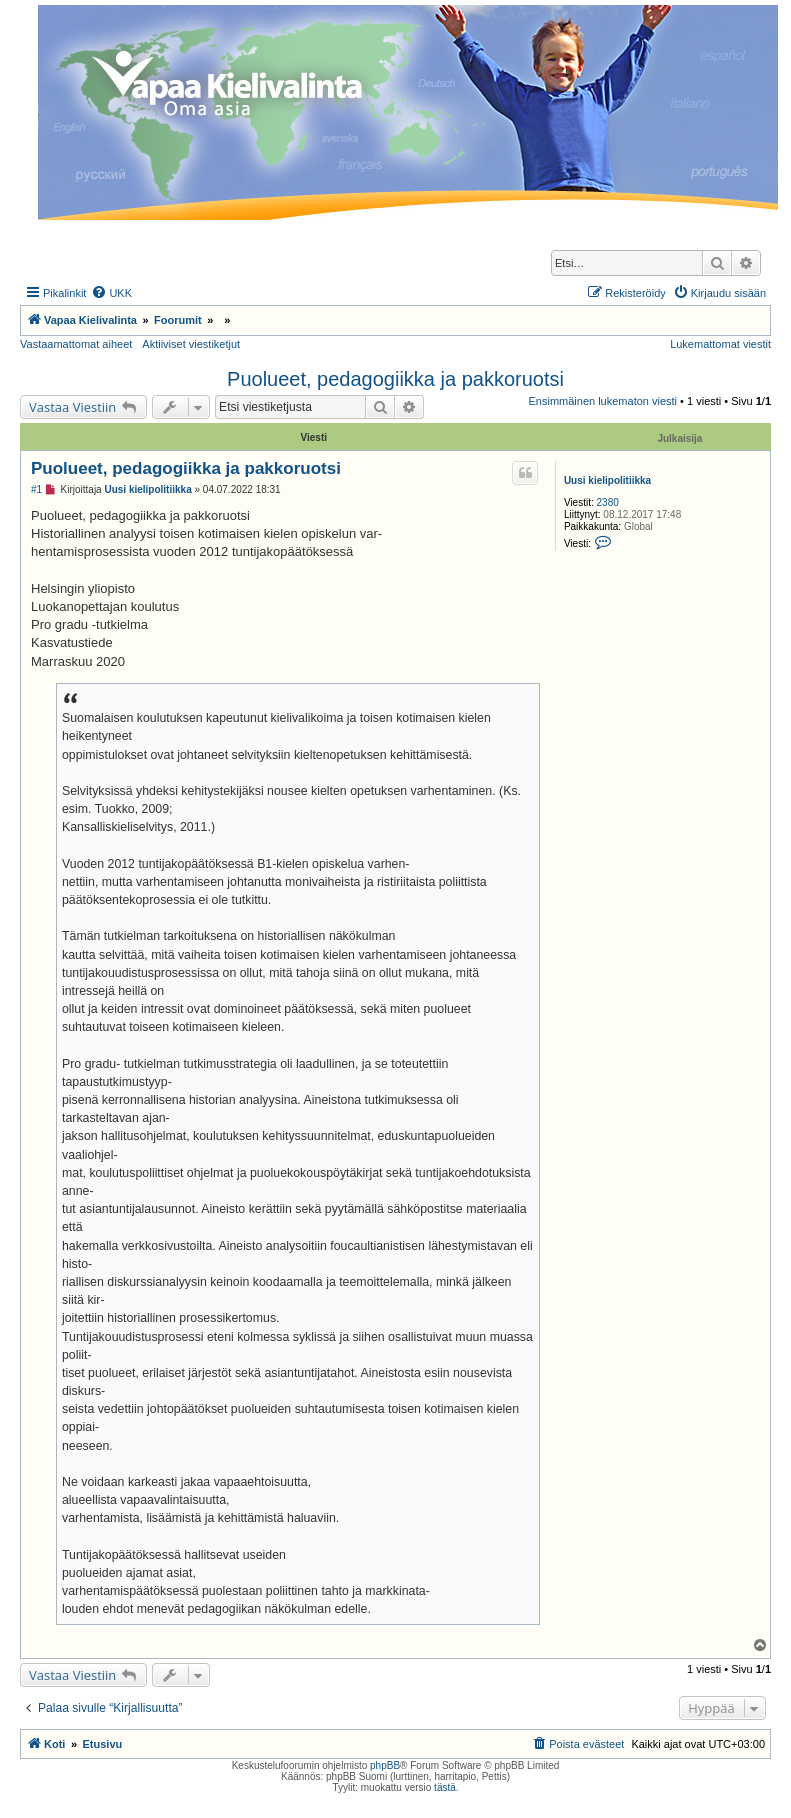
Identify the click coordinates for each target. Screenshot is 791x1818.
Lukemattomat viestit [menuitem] (720, 344)
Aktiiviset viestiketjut (191, 344)
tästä (445, 1787)
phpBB (385, 1765)
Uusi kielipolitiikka (607, 480)
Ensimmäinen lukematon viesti (602, 401)
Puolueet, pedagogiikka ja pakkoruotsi (395, 379)
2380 (608, 502)
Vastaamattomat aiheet (76, 344)
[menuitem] (111, 293)
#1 (36, 489)
